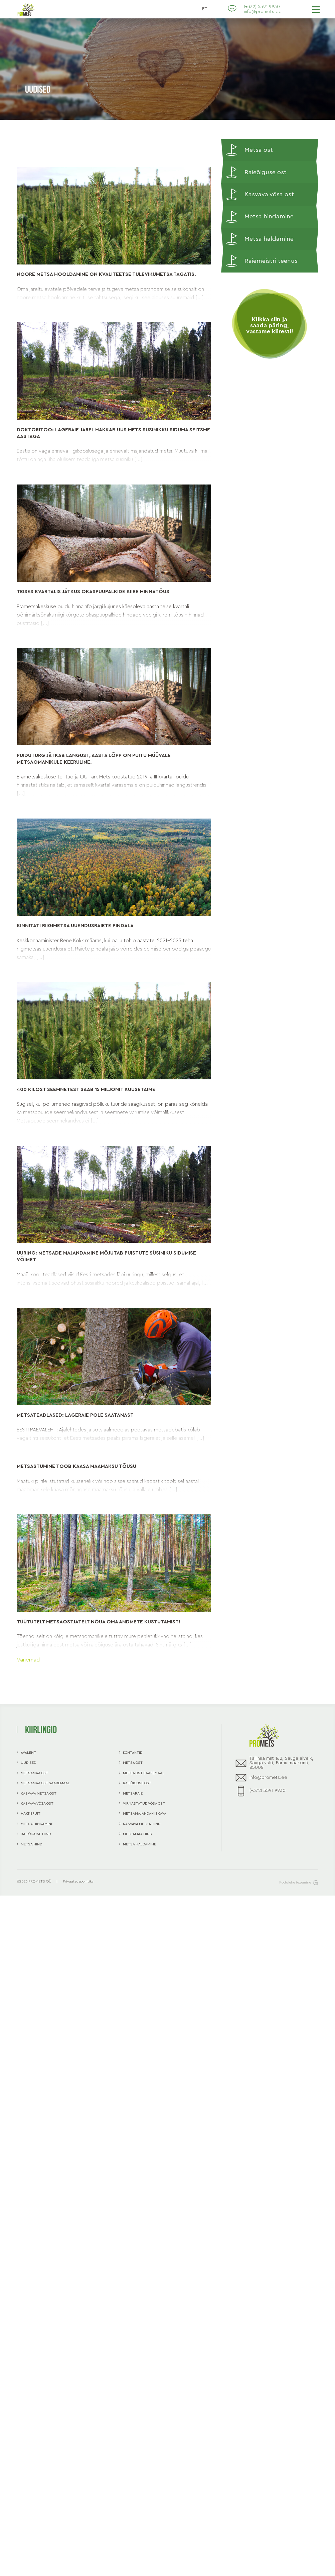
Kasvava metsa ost (38, 1793)
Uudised (28, 1762)
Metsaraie (133, 1793)
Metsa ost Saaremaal (143, 1773)
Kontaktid (132, 1752)
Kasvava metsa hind (141, 1824)
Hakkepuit (30, 1813)
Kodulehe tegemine (298, 1882)
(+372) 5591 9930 (262, 6)
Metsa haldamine (260, 239)
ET (204, 9)
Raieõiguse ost (256, 173)
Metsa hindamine (260, 217)
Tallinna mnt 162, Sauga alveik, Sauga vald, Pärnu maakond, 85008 (275, 1763)
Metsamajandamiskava (144, 1813)
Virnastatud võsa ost (144, 1803)
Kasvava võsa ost (260, 195)
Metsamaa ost (34, 1773)
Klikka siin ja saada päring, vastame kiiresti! (269, 325)
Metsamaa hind (137, 1834)
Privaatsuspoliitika (78, 1881)
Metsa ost (249, 150)
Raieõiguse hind (36, 1834)
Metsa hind (31, 1844)
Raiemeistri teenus (262, 261)
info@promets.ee (263, 11)
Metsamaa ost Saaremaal (45, 1783)
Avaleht (28, 1752)
